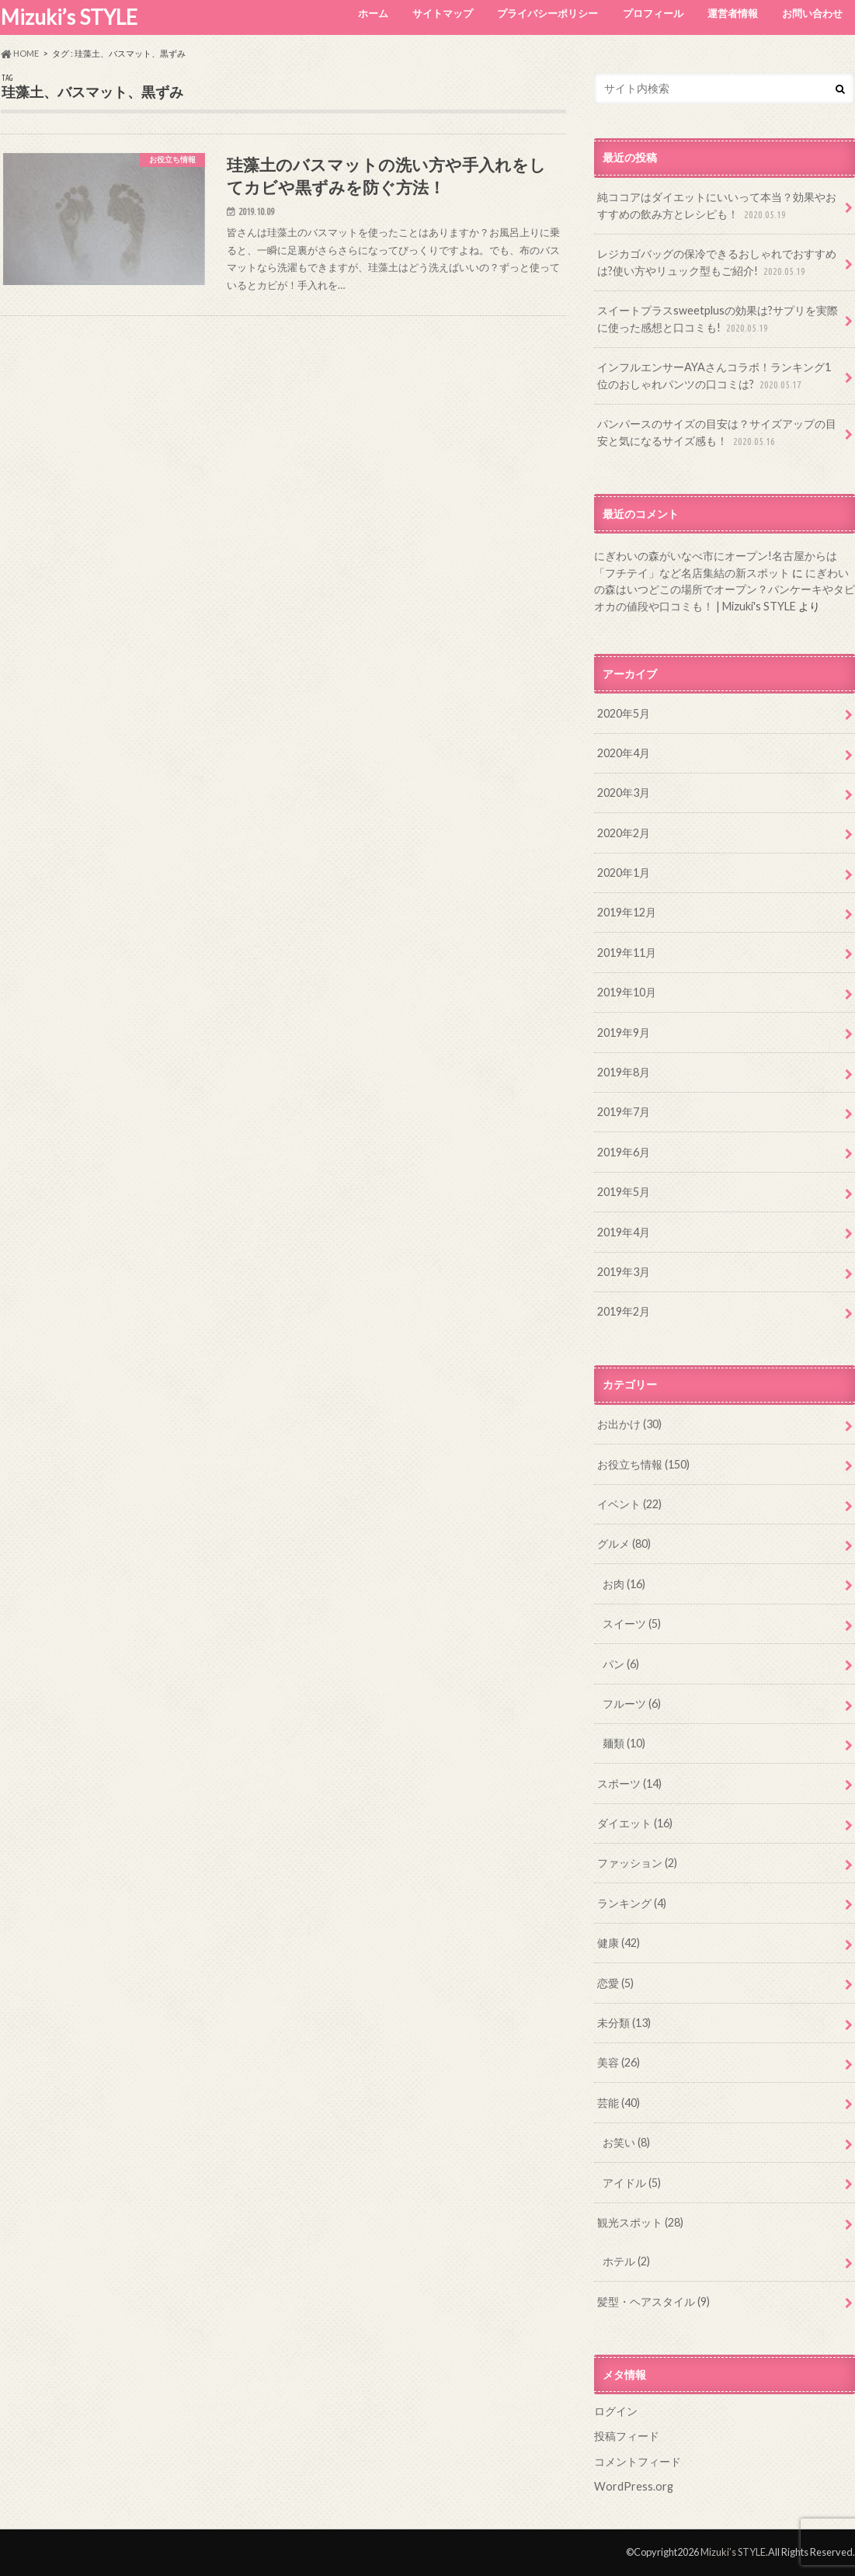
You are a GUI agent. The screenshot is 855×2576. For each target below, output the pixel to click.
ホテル (626, 2261)
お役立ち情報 (643, 1464)
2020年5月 (623, 713)
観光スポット (640, 2222)
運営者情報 (732, 13)
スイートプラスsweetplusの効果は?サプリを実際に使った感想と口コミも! (717, 319)
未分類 (624, 2022)
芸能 (618, 2102)
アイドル (632, 2182)
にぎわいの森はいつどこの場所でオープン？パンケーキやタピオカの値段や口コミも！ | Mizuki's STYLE (724, 589)
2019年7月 (623, 1111)
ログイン (616, 2411)
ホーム (373, 13)
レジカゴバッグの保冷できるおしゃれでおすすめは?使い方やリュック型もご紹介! (716, 263)
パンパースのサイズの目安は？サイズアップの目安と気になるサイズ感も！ (716, 433)
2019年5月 (623, 1191)
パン (621, 1663)
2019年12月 (626, 912)
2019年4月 (623, 1232)
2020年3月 (623, 792)
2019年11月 (626, 952)
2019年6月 (623, 1152)
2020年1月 (623, 872)
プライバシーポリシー (547, 13)
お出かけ (629, 1424)
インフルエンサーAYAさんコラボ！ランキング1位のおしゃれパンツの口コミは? (714, 376)
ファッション (637, 1862)
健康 (618, 1942)
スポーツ (629, 1783)
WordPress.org (633, 2486)
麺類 (624, 1743)
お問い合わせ (812, 13)
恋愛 (615, 1983)
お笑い (626, 2142)
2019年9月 (623, 1032)
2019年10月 (626, 992)
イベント (629, 1503)
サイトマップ (442, 13)
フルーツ (632, 1703)
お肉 (624, 1583)
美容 (618, 2062)
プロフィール (653, 13)
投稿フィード (626, 2435)
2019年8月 (623, 1072)
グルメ (624, 1543)
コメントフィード (637, 2461)
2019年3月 (623, 1271)
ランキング (631, 1903)
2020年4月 (623, 753)
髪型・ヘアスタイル (653, 2301)
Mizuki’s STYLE (69, 17)
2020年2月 (623, 833)
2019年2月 (623, 1311)
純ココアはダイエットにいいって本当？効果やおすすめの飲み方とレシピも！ (716, 206)
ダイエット (635, 1823)
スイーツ (632, 1623)
